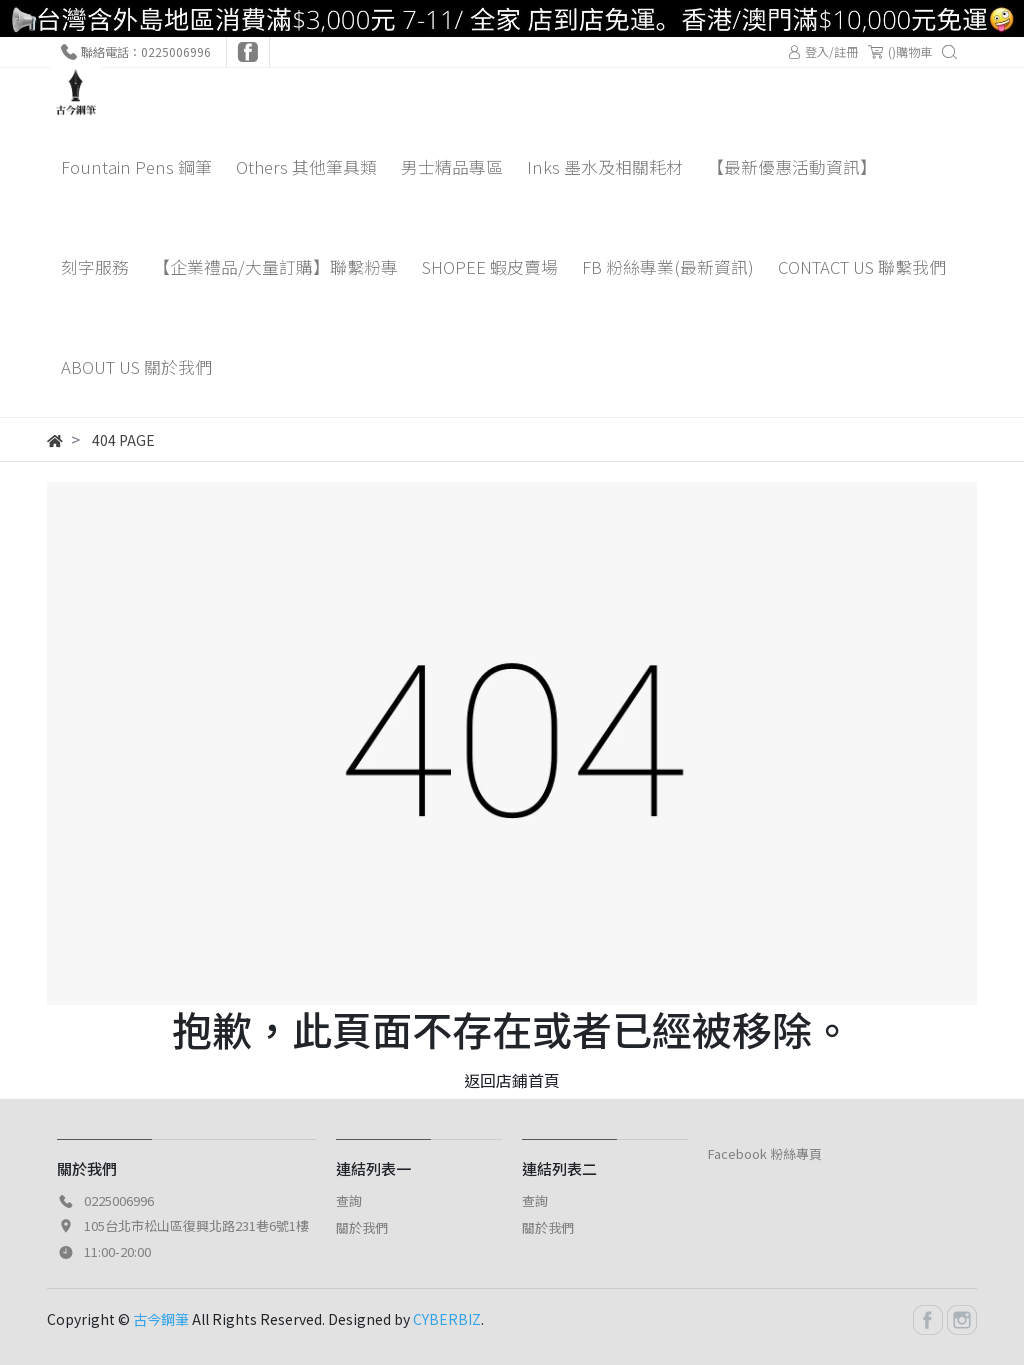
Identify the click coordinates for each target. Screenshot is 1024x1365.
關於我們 (362, 1227)
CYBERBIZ (447, 1319)
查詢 (349, 1200)
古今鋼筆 (161, 1319)
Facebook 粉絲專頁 (765, 1153)
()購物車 (900, 52)
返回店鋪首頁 (512, 1080)
